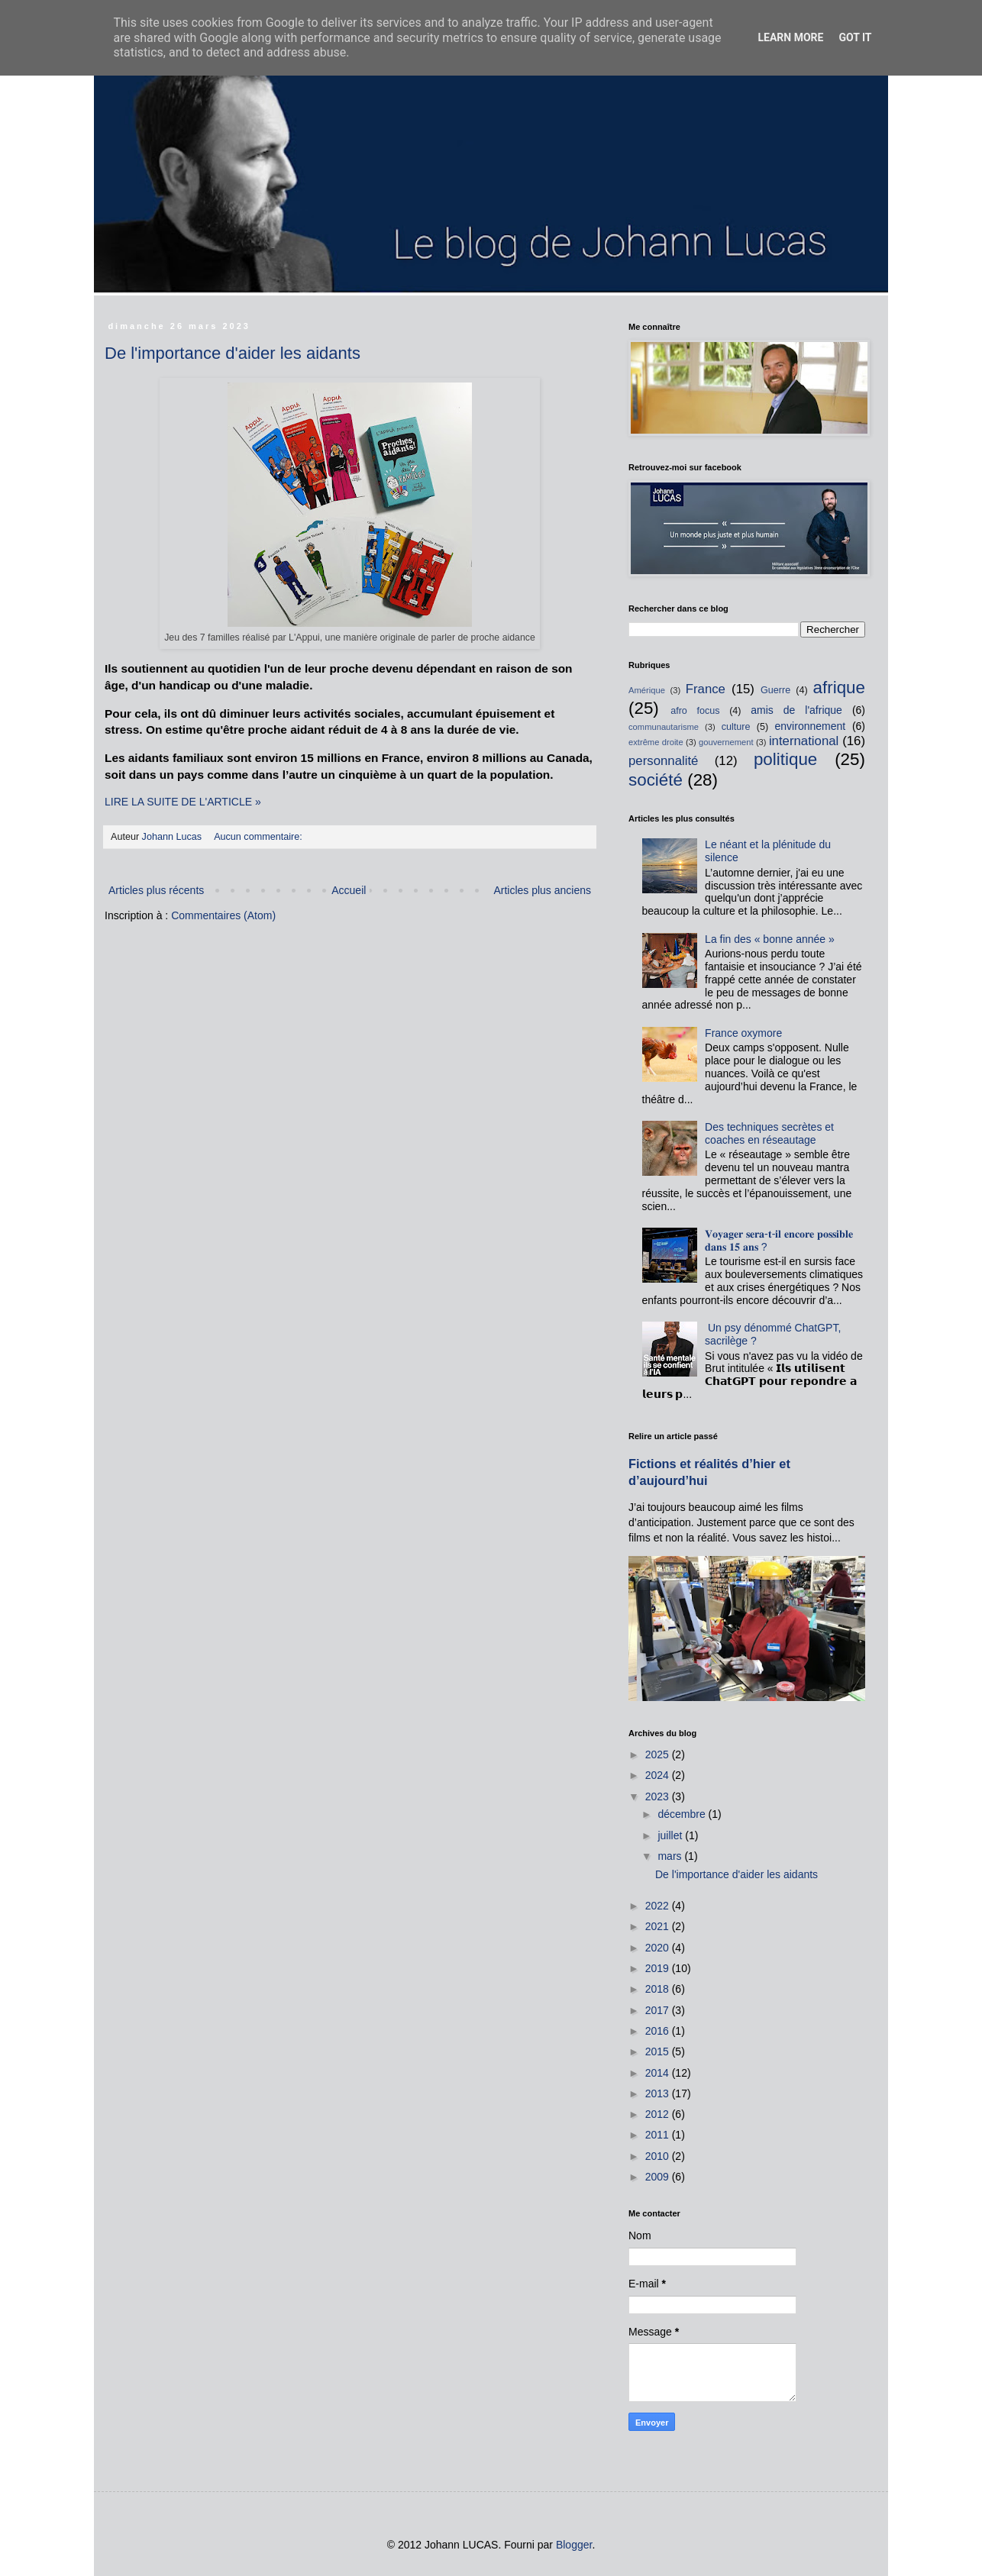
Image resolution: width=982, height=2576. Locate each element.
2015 (658, 2051)
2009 (658, 2177)
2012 (658, 2114)
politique (785, 759)
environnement (810, 726)
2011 (658, 2135)
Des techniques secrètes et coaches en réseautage (769, 1133)
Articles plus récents (156, 890)
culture (736, 726)
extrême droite (655, 742)
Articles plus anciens (542, 890)
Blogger (574, 2545)
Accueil (348, 890)
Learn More (790, 37)
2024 (658, 1775)
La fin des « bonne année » (770, 939)
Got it (854, 37)
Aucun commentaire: (259, 836)
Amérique (646, 690)
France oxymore (743, 1033)
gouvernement (726, 742)
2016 (658, 2031)
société (655, 779)
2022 (658, 1906)
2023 (658, 1796)
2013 (658, 2093)
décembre (682, 1814)
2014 (658, 2073)
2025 (658, 1754)
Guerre (775, 690)
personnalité (663, 761)
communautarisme (663, 726)
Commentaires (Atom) (223, 915)
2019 (658, 1968)
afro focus (694, 710)
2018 (658, 1989)
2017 (658, 2010)
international (803, 741)
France (705, 689)
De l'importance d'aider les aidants (232, 353)
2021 (658, 1926)
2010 (658, 2156)
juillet (671, 1835)
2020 (658, 1948)
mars (670, 1856)
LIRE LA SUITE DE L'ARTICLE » (183, 802)
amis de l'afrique (796, 710)
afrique (839, 687)
